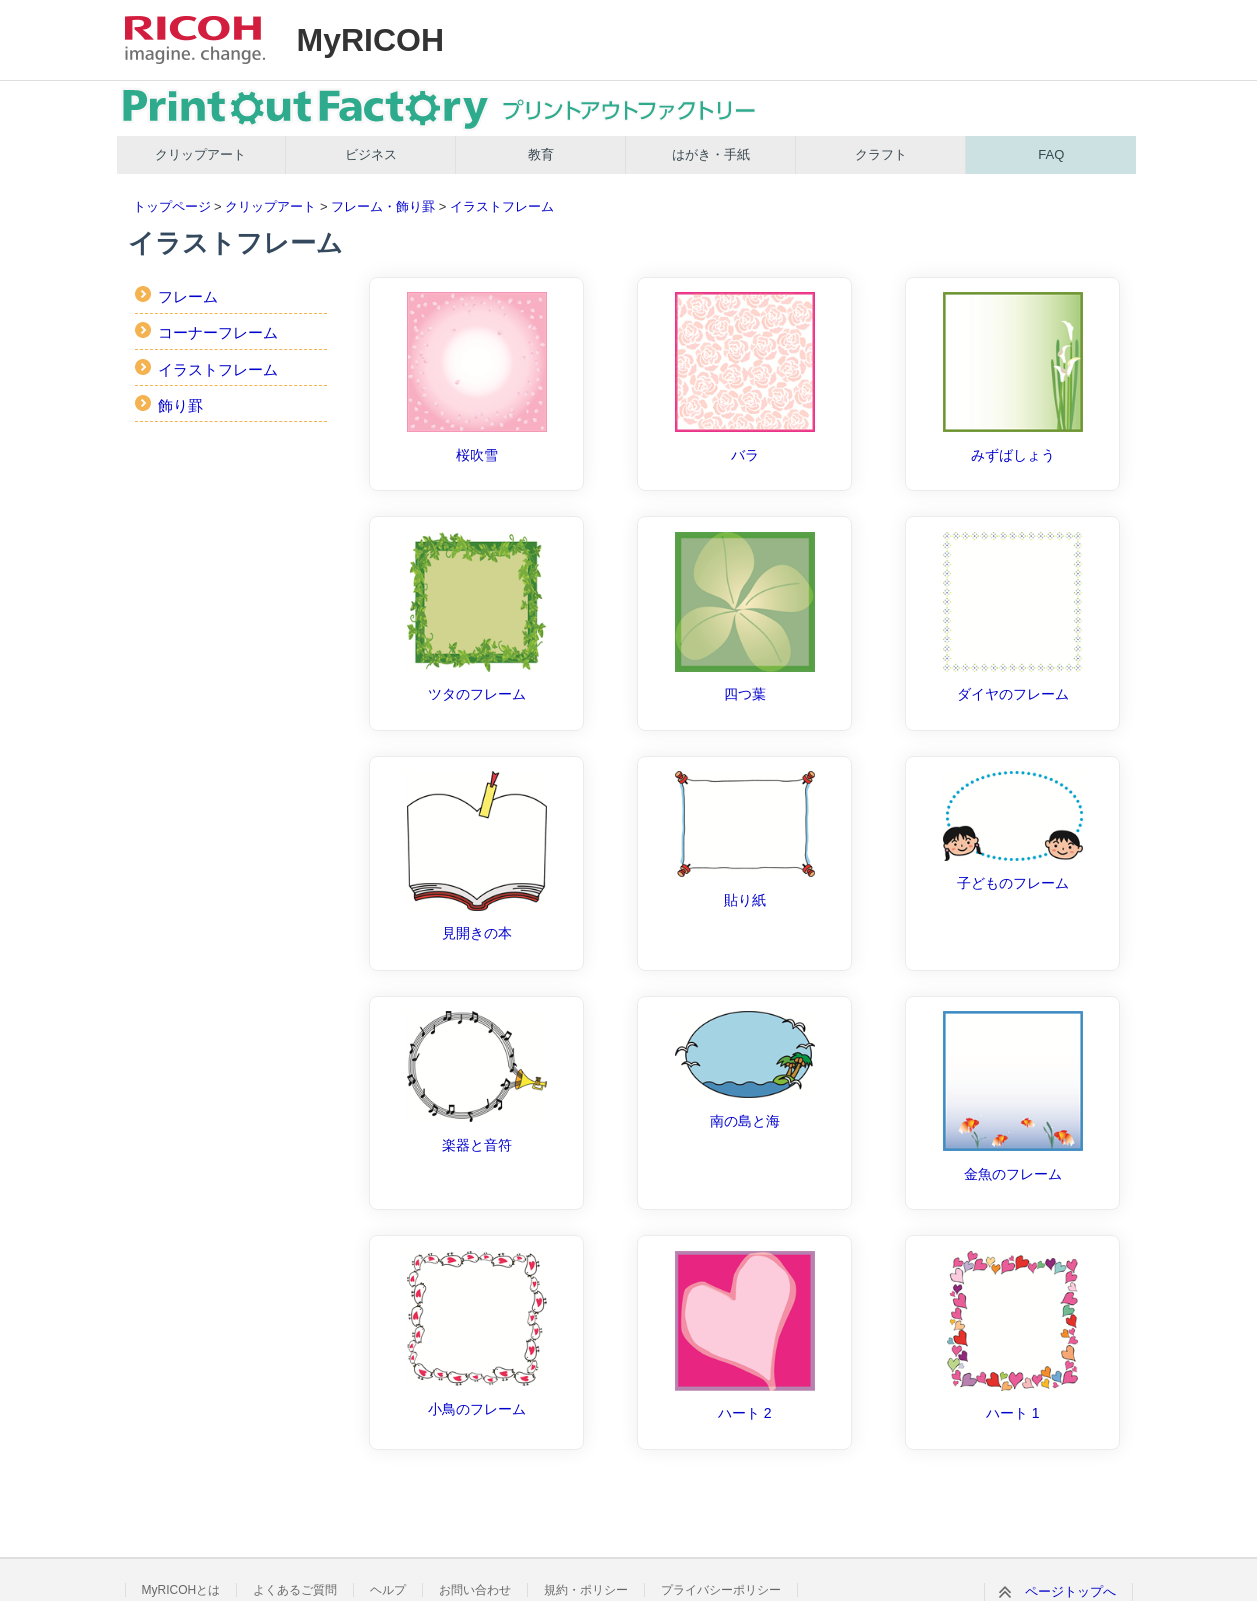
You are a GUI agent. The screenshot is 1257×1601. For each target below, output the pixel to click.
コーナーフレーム (218, 332)
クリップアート (200, 154)
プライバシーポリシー (721, 1590)
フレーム (188, 296)
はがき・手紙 (711, 154)
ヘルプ (388, 1590)
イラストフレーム (502, 206)
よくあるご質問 (295, 1590)
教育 (541, 154)
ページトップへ (1070, 1591)
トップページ (172, 206)
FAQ (1051, 154)
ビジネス (371, 154)
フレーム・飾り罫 (383, 206)
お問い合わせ (475, 1590)
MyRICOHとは (181, 1590)
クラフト (881, 154)
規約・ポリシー (586, 1590)
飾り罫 (180, 405)
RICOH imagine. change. (195, 40)
